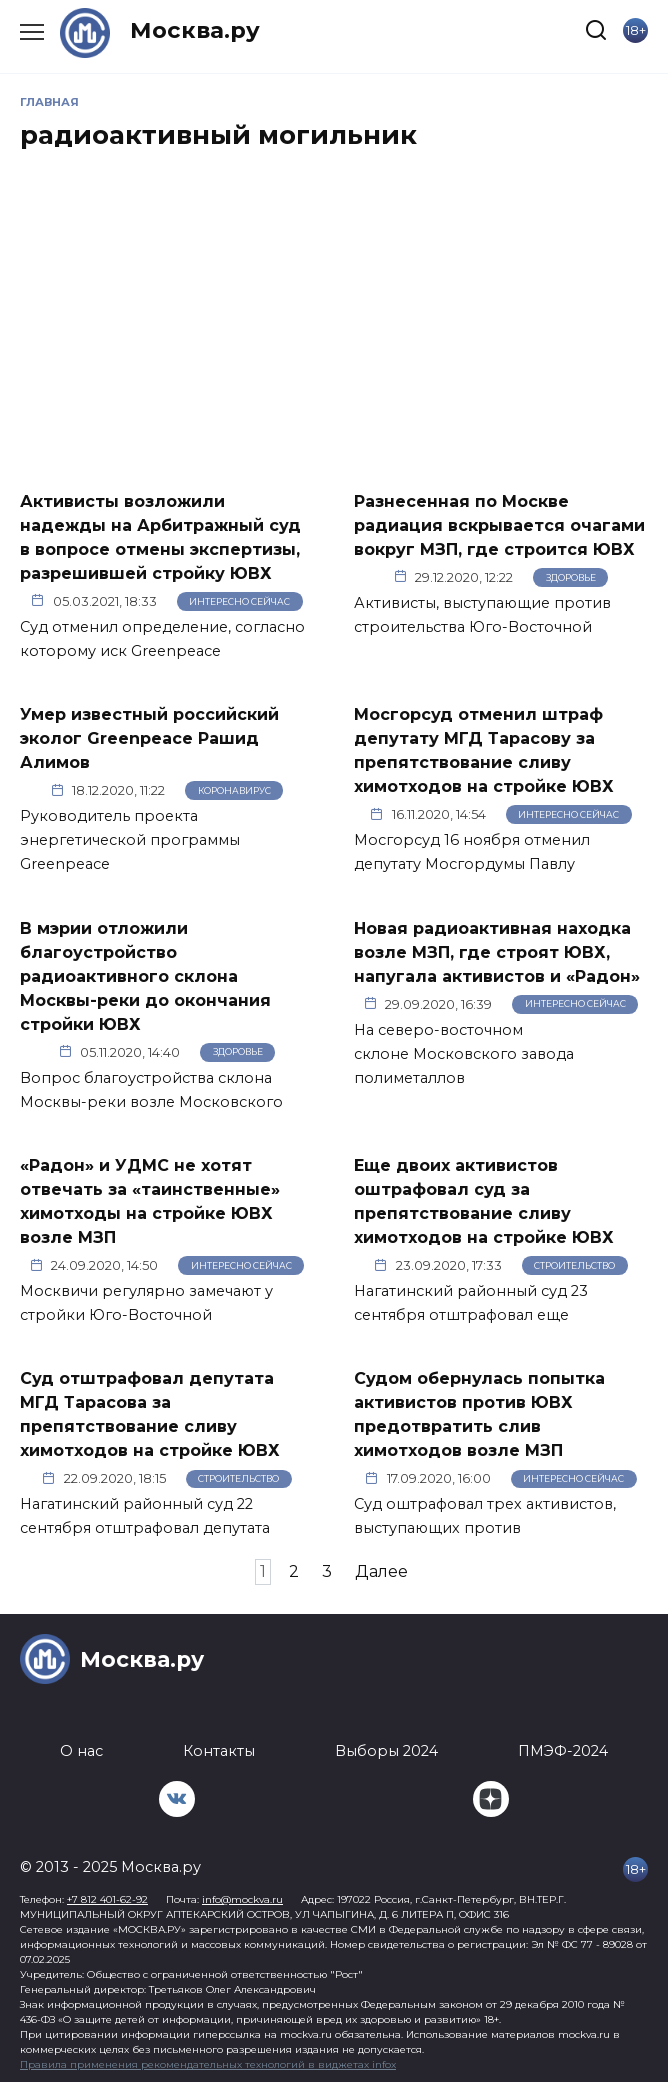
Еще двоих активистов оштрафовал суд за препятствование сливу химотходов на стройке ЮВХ (484, 1201)
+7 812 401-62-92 (107, 1899)
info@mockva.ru (242, 1899)
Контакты (219, 1751)
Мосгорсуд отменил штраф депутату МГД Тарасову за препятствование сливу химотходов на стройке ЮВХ (484, 750)
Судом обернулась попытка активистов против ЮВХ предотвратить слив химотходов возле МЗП (479, 1414)
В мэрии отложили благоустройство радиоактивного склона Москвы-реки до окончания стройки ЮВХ (145, 975)
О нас (81, 1751)
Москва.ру (195, 30)
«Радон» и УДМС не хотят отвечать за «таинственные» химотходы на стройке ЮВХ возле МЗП (150, 1201)
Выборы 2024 (386, 1751)
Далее (381, 1571)
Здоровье (571, 577)
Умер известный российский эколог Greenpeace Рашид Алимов (149, 738)
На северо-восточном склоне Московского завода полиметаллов (464, 1054)
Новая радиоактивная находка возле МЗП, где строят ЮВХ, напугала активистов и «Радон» (497, 951)
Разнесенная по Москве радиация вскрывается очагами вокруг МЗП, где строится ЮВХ (499, 524)
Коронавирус (234, 790)
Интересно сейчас (239, 601)
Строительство (574, 1265)
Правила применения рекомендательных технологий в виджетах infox (208, 2064)
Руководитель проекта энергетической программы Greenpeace (130, 840)
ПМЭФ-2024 (563, 1751)
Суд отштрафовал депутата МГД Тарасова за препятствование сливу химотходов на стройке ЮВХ (150, 1414)
